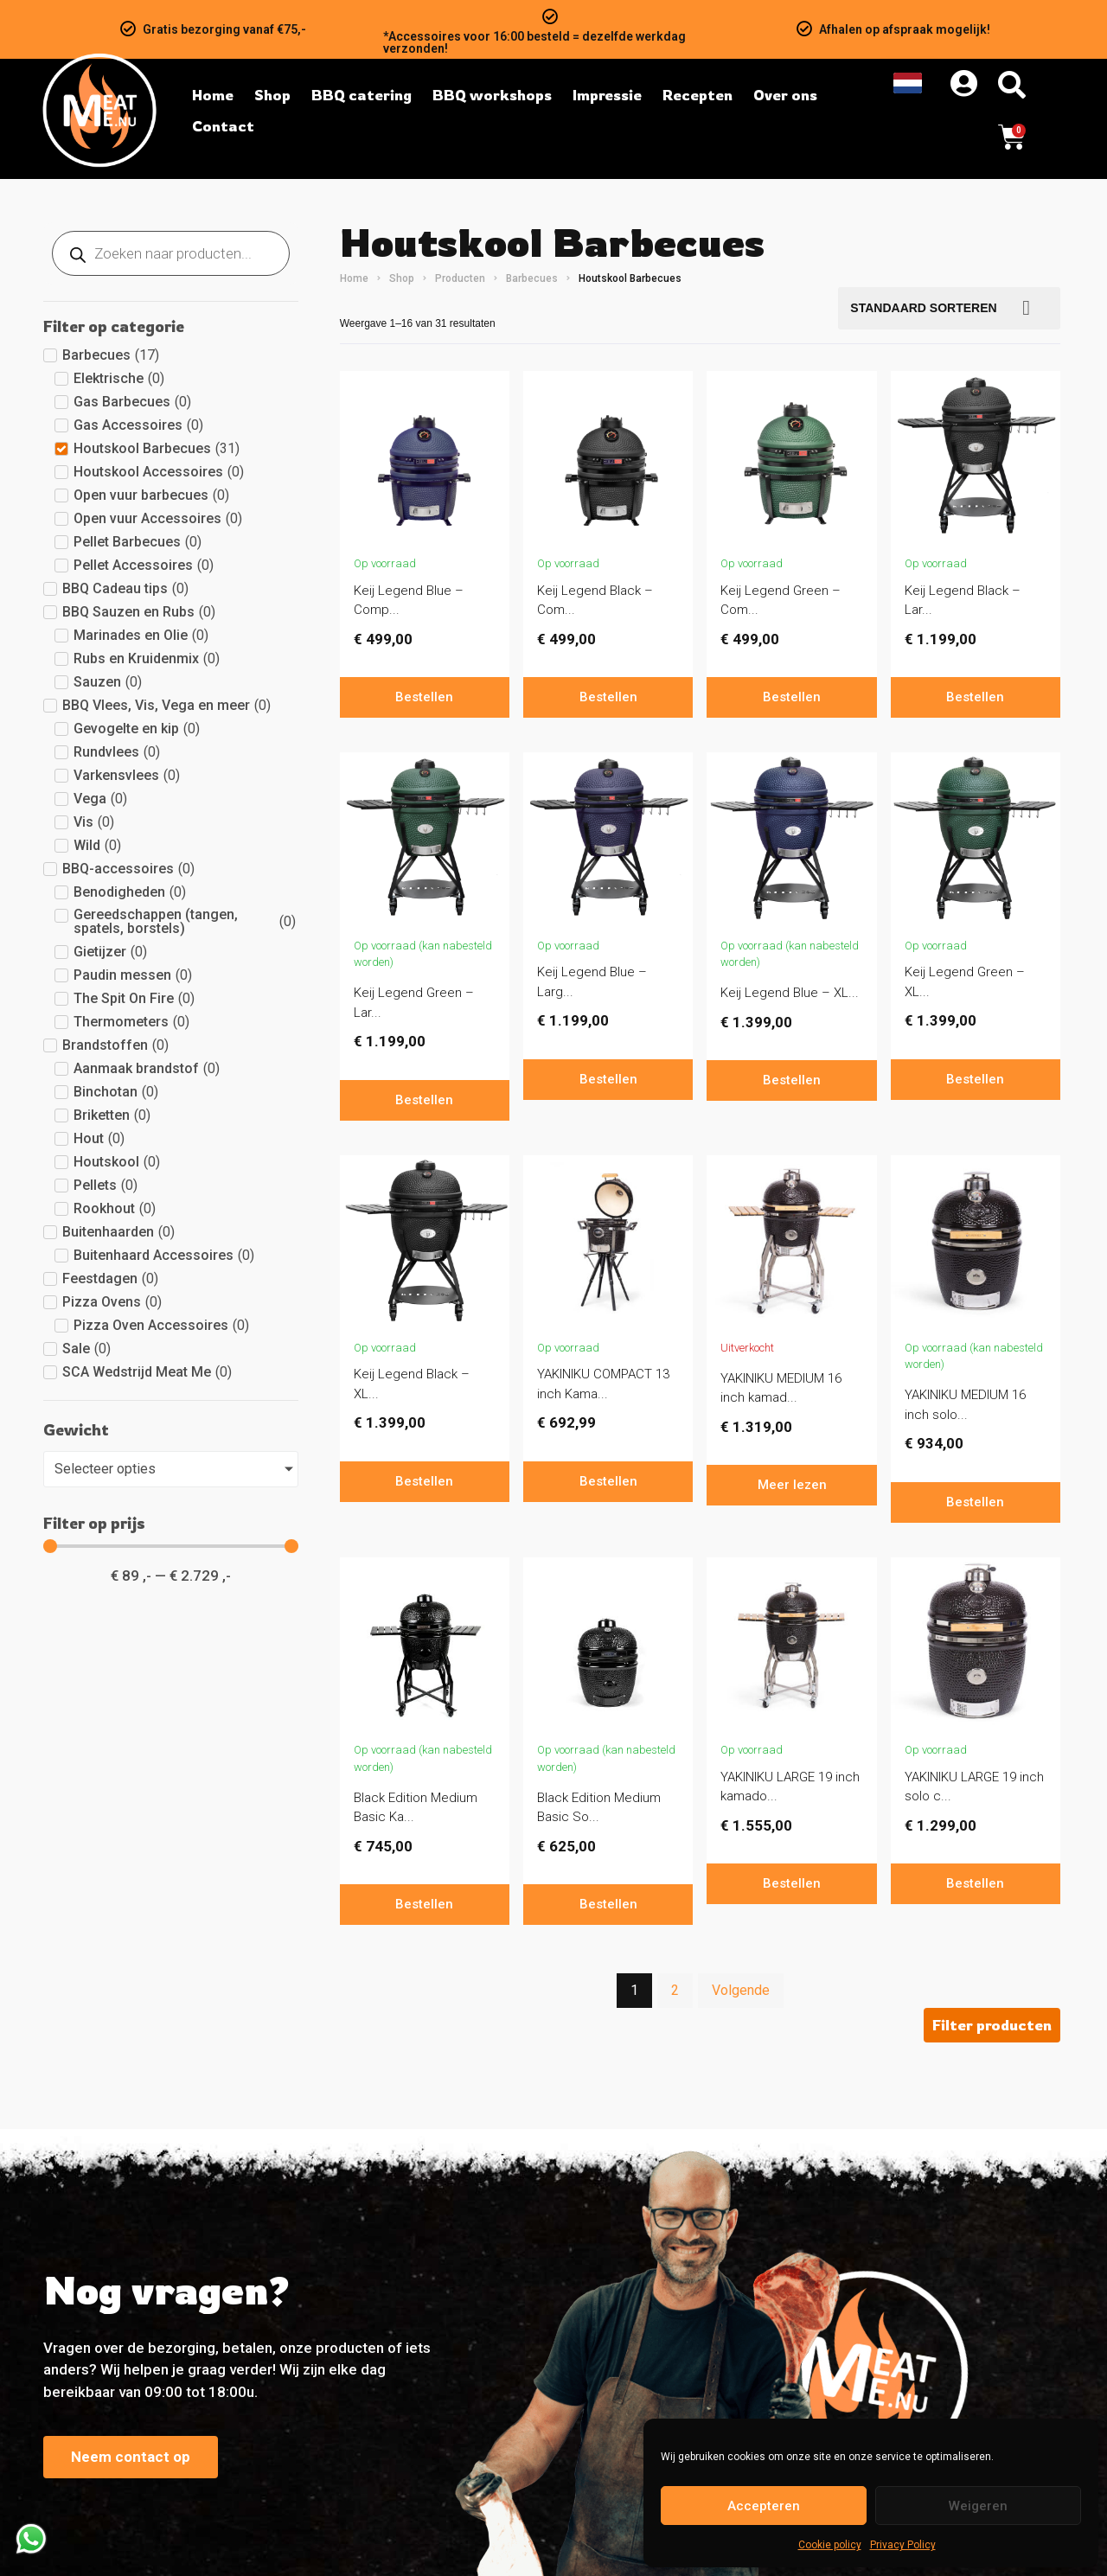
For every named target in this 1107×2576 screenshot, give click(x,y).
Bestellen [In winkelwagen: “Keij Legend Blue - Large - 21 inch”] (608, 1079)
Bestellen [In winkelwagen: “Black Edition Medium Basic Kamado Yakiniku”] (424, 1904)
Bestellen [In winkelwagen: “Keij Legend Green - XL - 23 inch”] (975, 1079)
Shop (401, 278)
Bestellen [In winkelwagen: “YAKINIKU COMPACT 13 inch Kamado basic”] (608, 1481)
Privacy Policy (903, 2545)
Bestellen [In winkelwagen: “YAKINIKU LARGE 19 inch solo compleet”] (975, 1883)
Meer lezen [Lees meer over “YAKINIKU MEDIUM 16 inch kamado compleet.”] (792, 1485)
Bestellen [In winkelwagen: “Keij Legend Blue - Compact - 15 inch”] (424, 697)
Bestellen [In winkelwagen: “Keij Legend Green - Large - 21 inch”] (424, 1100)
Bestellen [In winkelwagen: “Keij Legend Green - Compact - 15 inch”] (792, 697)
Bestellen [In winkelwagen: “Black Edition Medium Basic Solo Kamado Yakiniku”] (608, 1904)
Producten (460, 278)
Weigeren (978, 2506)
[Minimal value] (170, 1546)
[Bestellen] (949, 308)
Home (354, 278)
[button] (992, 2025)
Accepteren (763, 2506)
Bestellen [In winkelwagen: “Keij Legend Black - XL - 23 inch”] (424, 1481)
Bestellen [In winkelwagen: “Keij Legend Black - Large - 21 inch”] (975, 697)
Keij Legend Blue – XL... (789, 992)
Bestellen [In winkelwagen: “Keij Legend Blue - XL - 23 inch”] (792, 1080)
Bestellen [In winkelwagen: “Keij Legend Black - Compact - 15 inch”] (608, 697)
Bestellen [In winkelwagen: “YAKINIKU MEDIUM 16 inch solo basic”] (975, 1502)
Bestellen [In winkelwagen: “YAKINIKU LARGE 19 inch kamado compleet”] (792, 1883)
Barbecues (532, 278)
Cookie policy (829, 2545)
